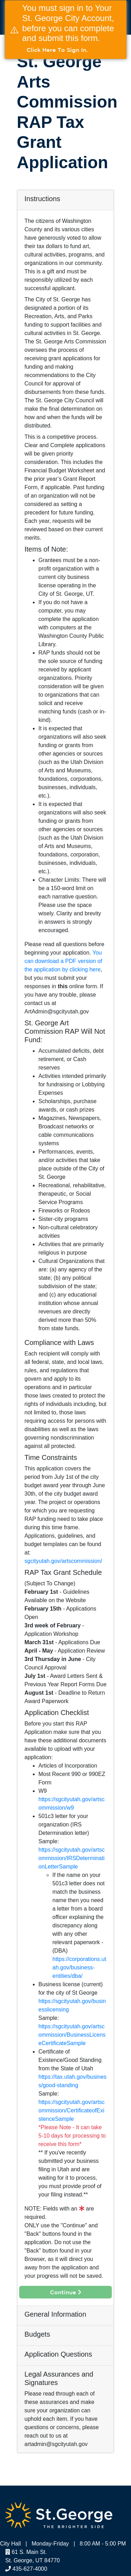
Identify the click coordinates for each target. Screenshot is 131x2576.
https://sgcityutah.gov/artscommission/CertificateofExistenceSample (71, 2110)
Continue (65, 2292)
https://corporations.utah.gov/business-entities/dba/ (79, 1967)
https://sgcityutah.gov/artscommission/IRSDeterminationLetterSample (71, 1858)
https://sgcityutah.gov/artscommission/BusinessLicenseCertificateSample (71, 2034)
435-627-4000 (26, 2569)
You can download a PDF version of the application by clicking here (63, 961)
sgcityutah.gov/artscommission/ (63, 1561)
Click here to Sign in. (57, 50)
